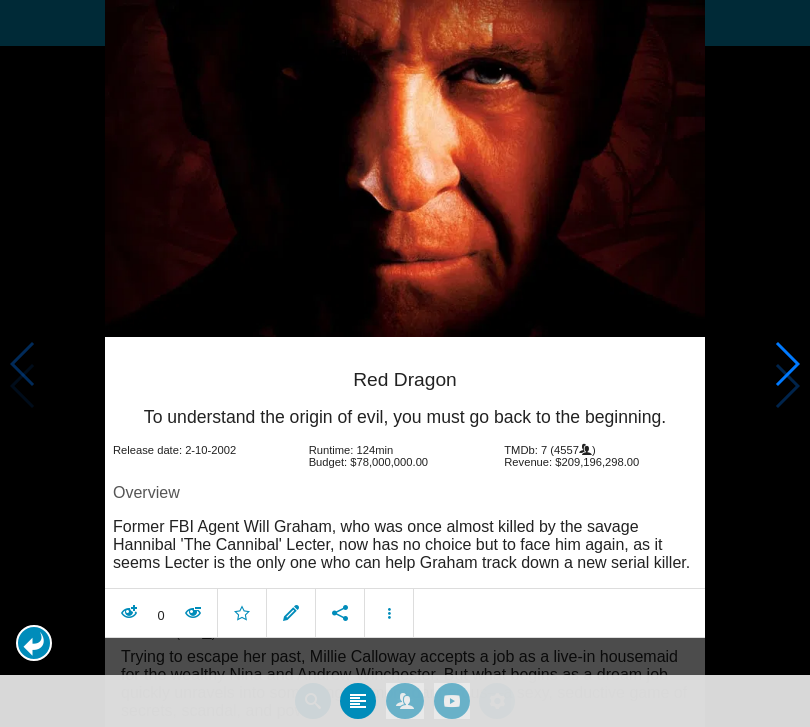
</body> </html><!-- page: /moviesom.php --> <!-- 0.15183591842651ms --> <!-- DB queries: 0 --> (405, 363)
